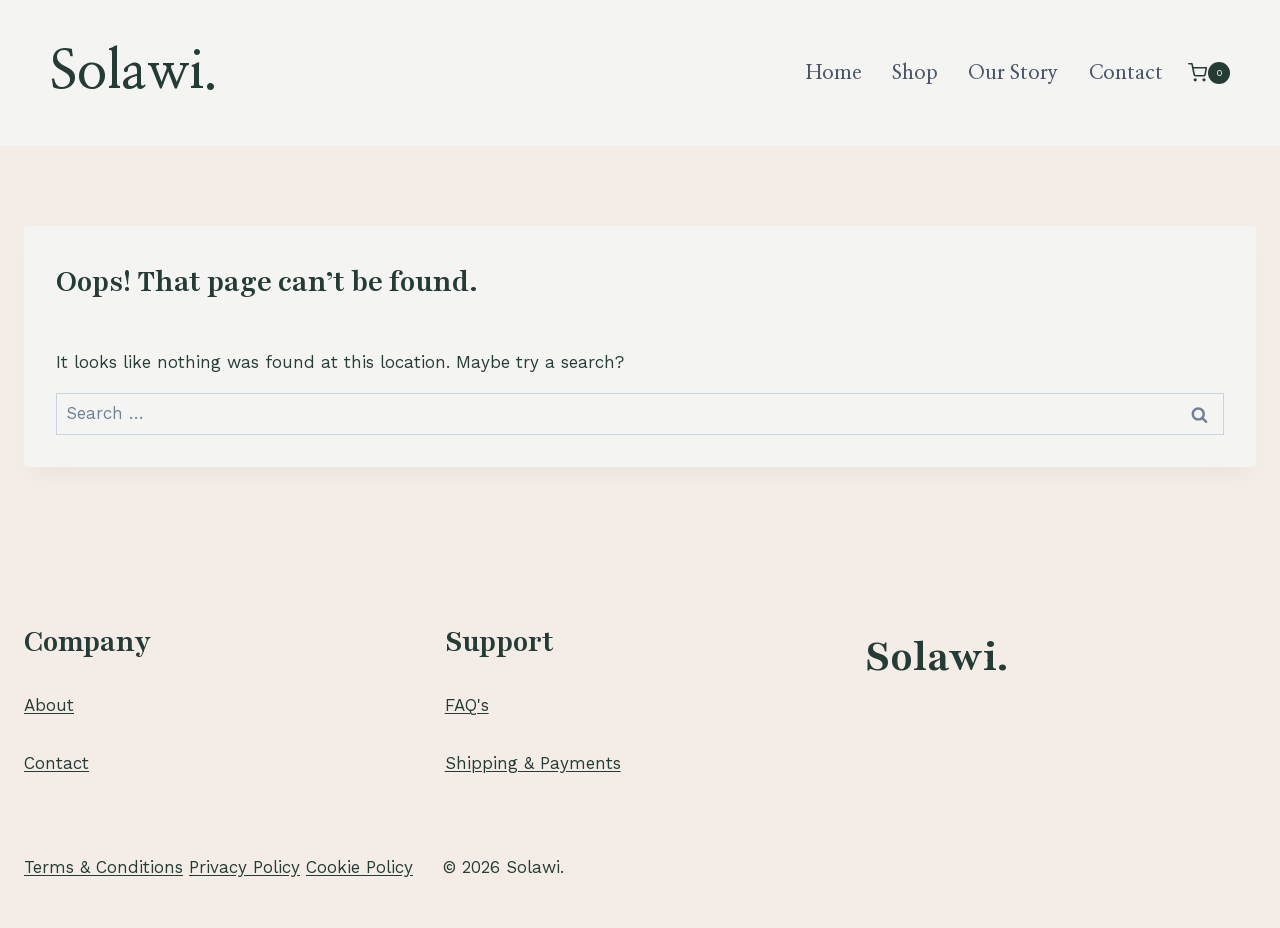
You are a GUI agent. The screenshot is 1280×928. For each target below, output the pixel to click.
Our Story (1013, 73)
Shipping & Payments (533, 763)
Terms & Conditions (103, 867)
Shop (915, 73)
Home (834, 73)
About (49, 705)
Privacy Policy (244, 867)
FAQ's (467, 705)
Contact (1126, 73)
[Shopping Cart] (1209, 72)
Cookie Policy (359, 867)
